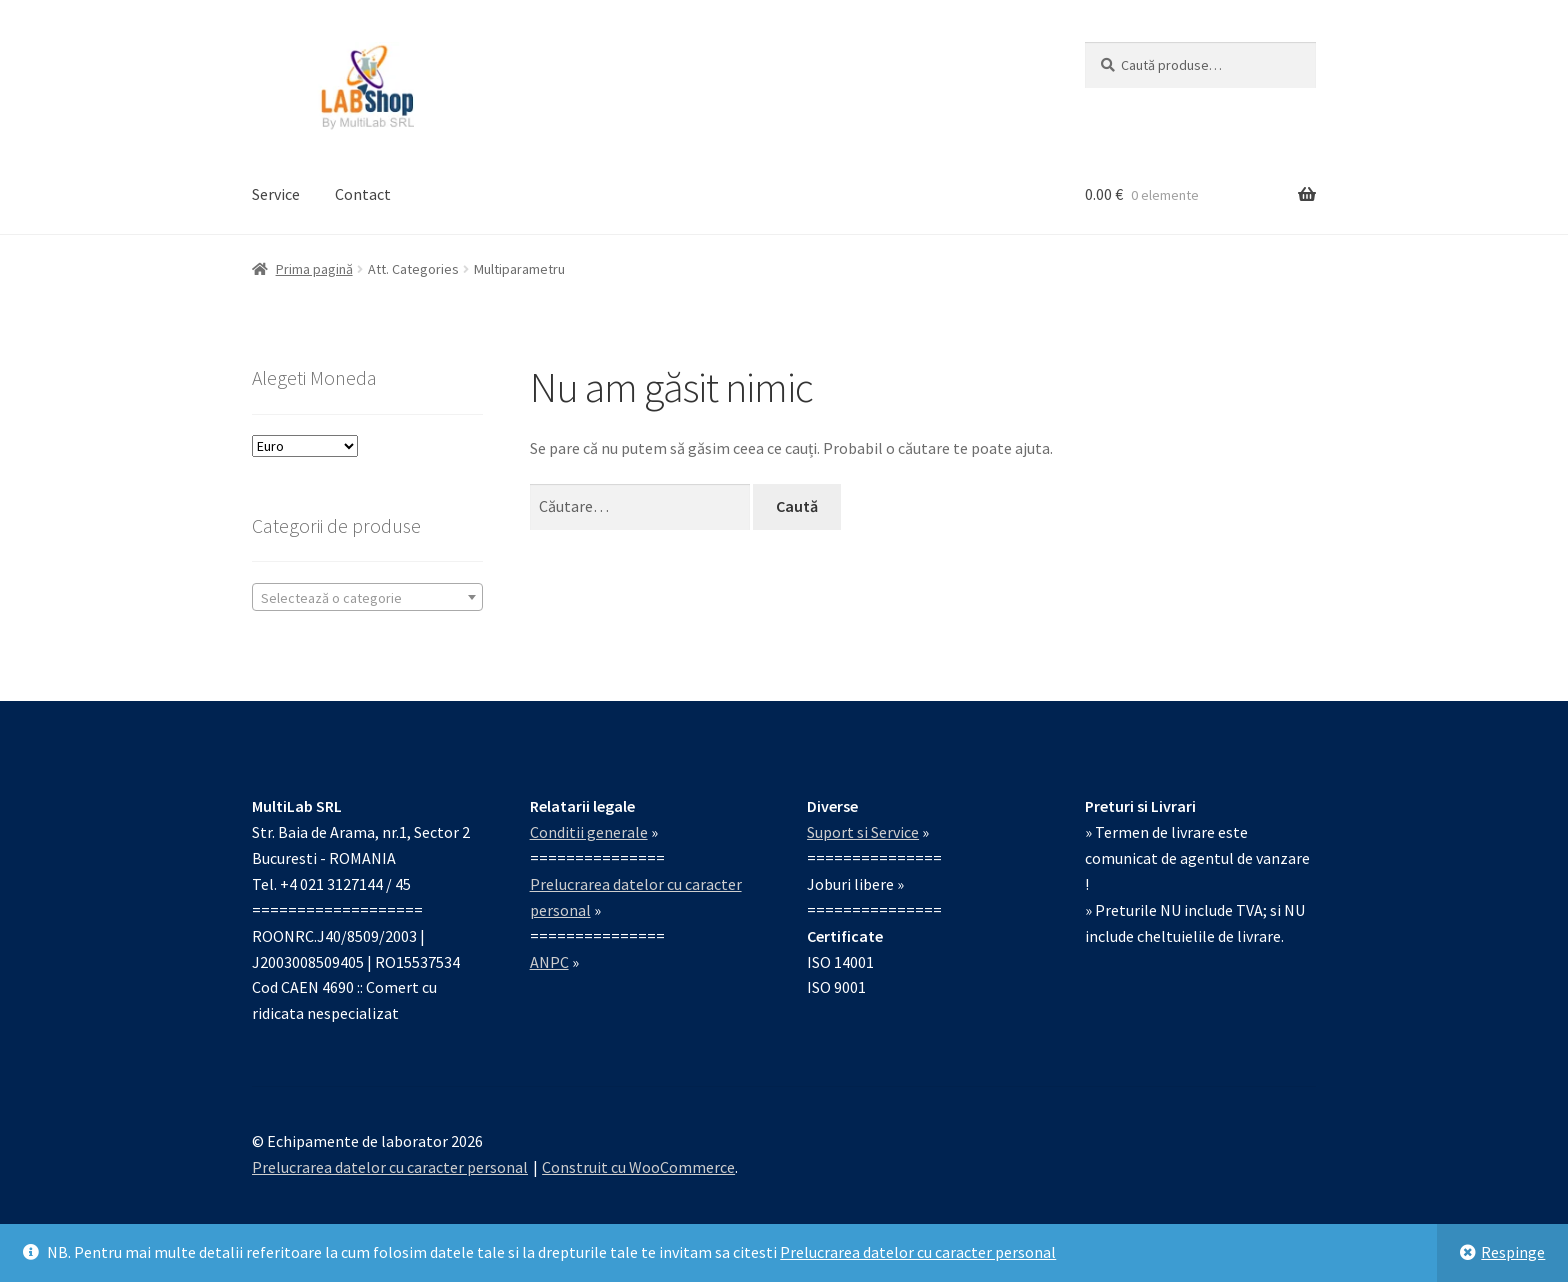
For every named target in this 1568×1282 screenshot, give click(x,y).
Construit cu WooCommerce (638, 1167)
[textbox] (367, 598)
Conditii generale (589, 832)
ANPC (549, 962)
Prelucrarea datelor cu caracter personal (918, 1252)
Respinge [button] (1513, 1252)
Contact (363, 194)
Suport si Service (863, 832)
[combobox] (367, 597)
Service (276, 194)
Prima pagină (314, 269)
